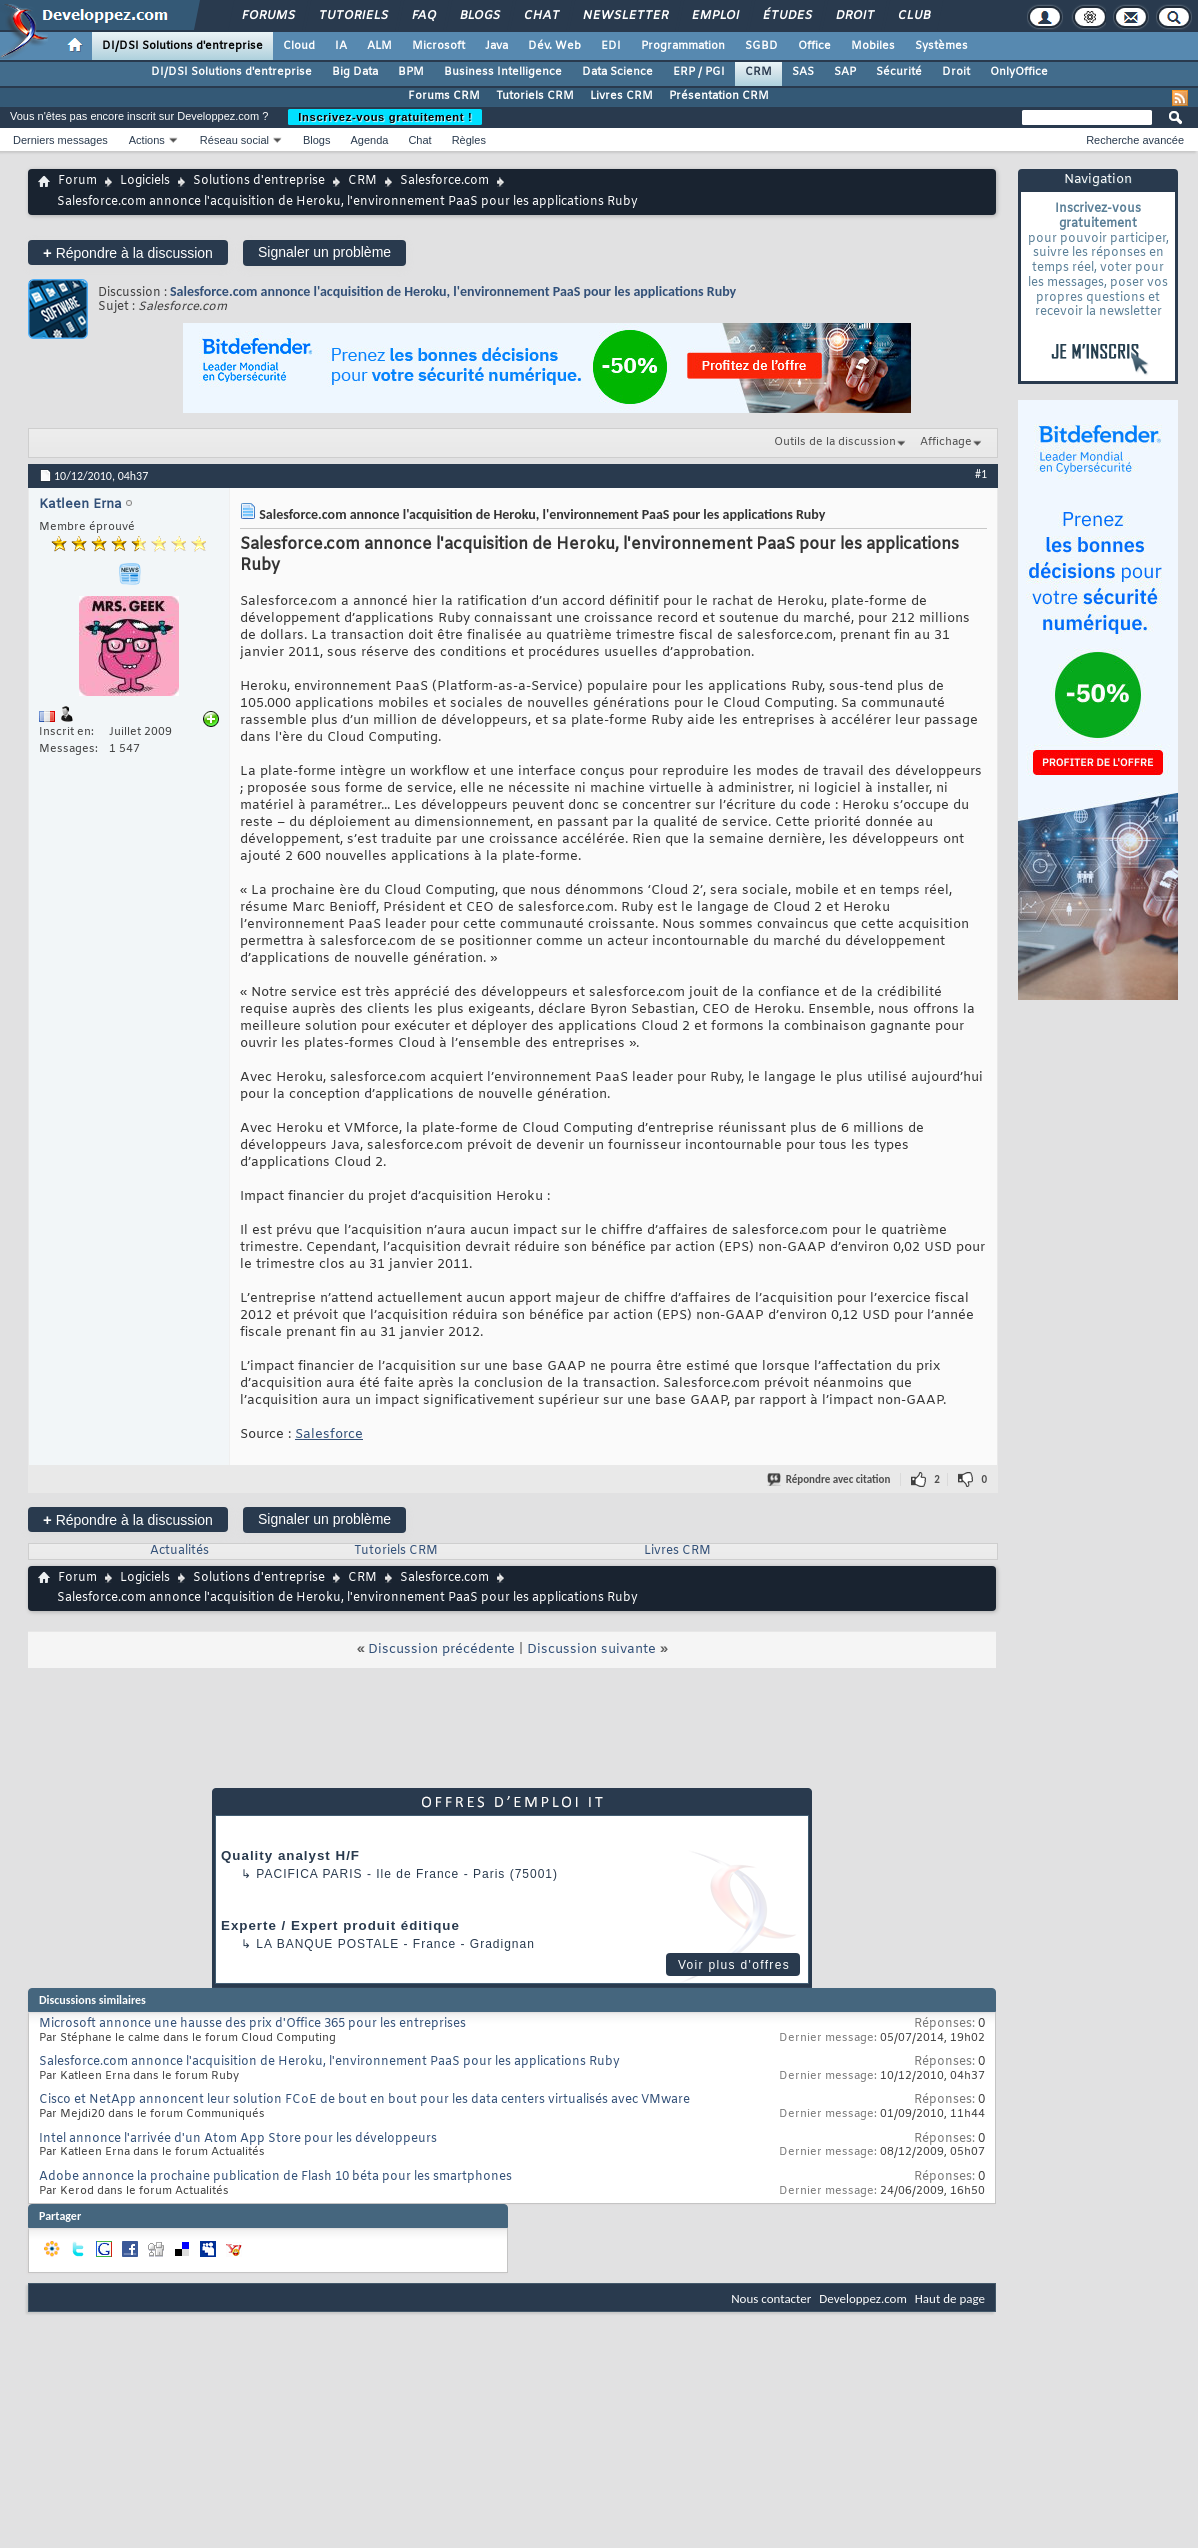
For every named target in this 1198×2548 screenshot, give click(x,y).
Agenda (369, 140)
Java (496, 46)
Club (913, 16)
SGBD (761, 46)
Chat (540, 16)
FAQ (423, 16)
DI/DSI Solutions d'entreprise (182, 46)
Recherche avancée (1135, 140)
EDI (611, 46)
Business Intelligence (503, 72)
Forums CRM (444, 96)
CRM (758, 72)
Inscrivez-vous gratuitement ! (385, 117)
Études (786, 16)
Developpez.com (863, 2298)
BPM (411, 72)
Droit (854, 16)
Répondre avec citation (830, 1479)
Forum (77, 181)
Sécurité (899, 72)
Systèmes (941, 46)
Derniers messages (60, 140)
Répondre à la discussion (128, 252)
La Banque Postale (327, 1944)
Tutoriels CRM (535, 96)
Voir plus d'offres (734, 1965)
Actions (147, 140)
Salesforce (329, 1434)
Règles (469, 140)
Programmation (683, 46)
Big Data (355, 72)
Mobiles (873, 46)
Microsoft (438, 46)
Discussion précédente (441, 1649)
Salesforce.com (444, 181)
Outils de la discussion (835, 442)
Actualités (179, 1551)
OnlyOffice (1019, 72)
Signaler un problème (324, 252)
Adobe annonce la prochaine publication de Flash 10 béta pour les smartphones (275, 2177)
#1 (981, 474)
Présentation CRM (719, 96)
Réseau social (234, 140)
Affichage (946, 442)
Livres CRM (621, 96)
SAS (803, 72)
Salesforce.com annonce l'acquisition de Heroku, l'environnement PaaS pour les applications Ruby (453, 291)
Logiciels (145, 181)
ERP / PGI (699, 72)
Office (814, 46)
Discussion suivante (591, 1649)
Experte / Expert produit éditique (340, 1925)
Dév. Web (554, 46)
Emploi (714, 16)
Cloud (299, 46)
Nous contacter (771, 2298)
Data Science (617, 72)
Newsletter (624, 16)
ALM (379, 46)
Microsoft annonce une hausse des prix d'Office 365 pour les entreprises (252, 2024)
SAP (845, 72)
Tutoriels (352, 16)
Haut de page (950, 2298)
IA (341, 46)
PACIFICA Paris (309, 1874)
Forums (267, 16)
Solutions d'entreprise (259, 181)
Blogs (479, 16)
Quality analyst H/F (290, 1855)
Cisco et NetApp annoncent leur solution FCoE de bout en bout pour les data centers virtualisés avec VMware (364, 2100)
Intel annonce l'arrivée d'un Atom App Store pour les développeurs (238, 2139)
